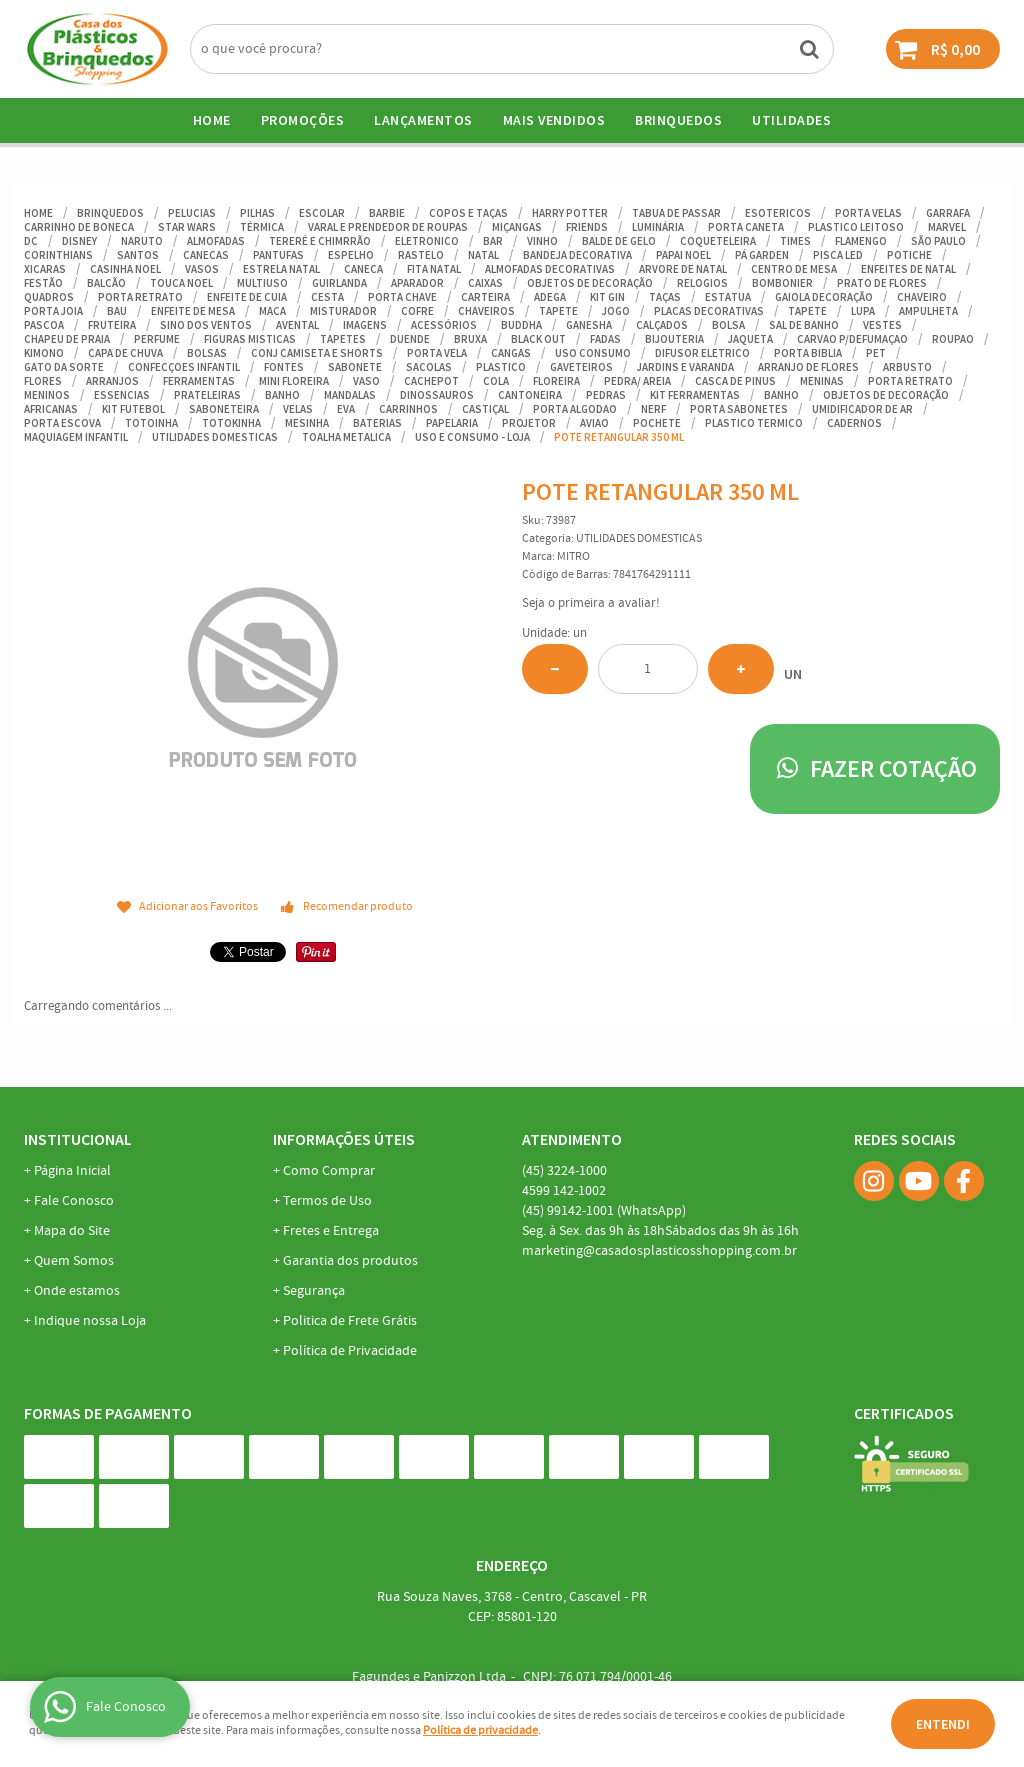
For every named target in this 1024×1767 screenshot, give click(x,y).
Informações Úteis (344, 1139)
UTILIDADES (791, 120)
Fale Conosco (74, 1201)
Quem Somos (74, 1261)
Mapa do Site (72, 1231)
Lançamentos (423, 120)
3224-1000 (564, 1171)
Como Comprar (329, 1171)
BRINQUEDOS (678, 120)
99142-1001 (604, 1211)
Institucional (78, 1139)
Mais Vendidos (554, 120)
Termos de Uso (327, 1201)
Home (212, 120)
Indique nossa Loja (90, 1321)
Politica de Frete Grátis (350, 1321)
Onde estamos (77, 1291)
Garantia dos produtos (350, 1261)
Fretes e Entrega (331, 1231)
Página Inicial (72, 1171)
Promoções (303, 120)
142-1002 (564, 1191)
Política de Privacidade (350, 1351)
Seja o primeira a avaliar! (591, 603)
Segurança (314, 1291)
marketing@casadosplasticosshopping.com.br (659, 1251)
